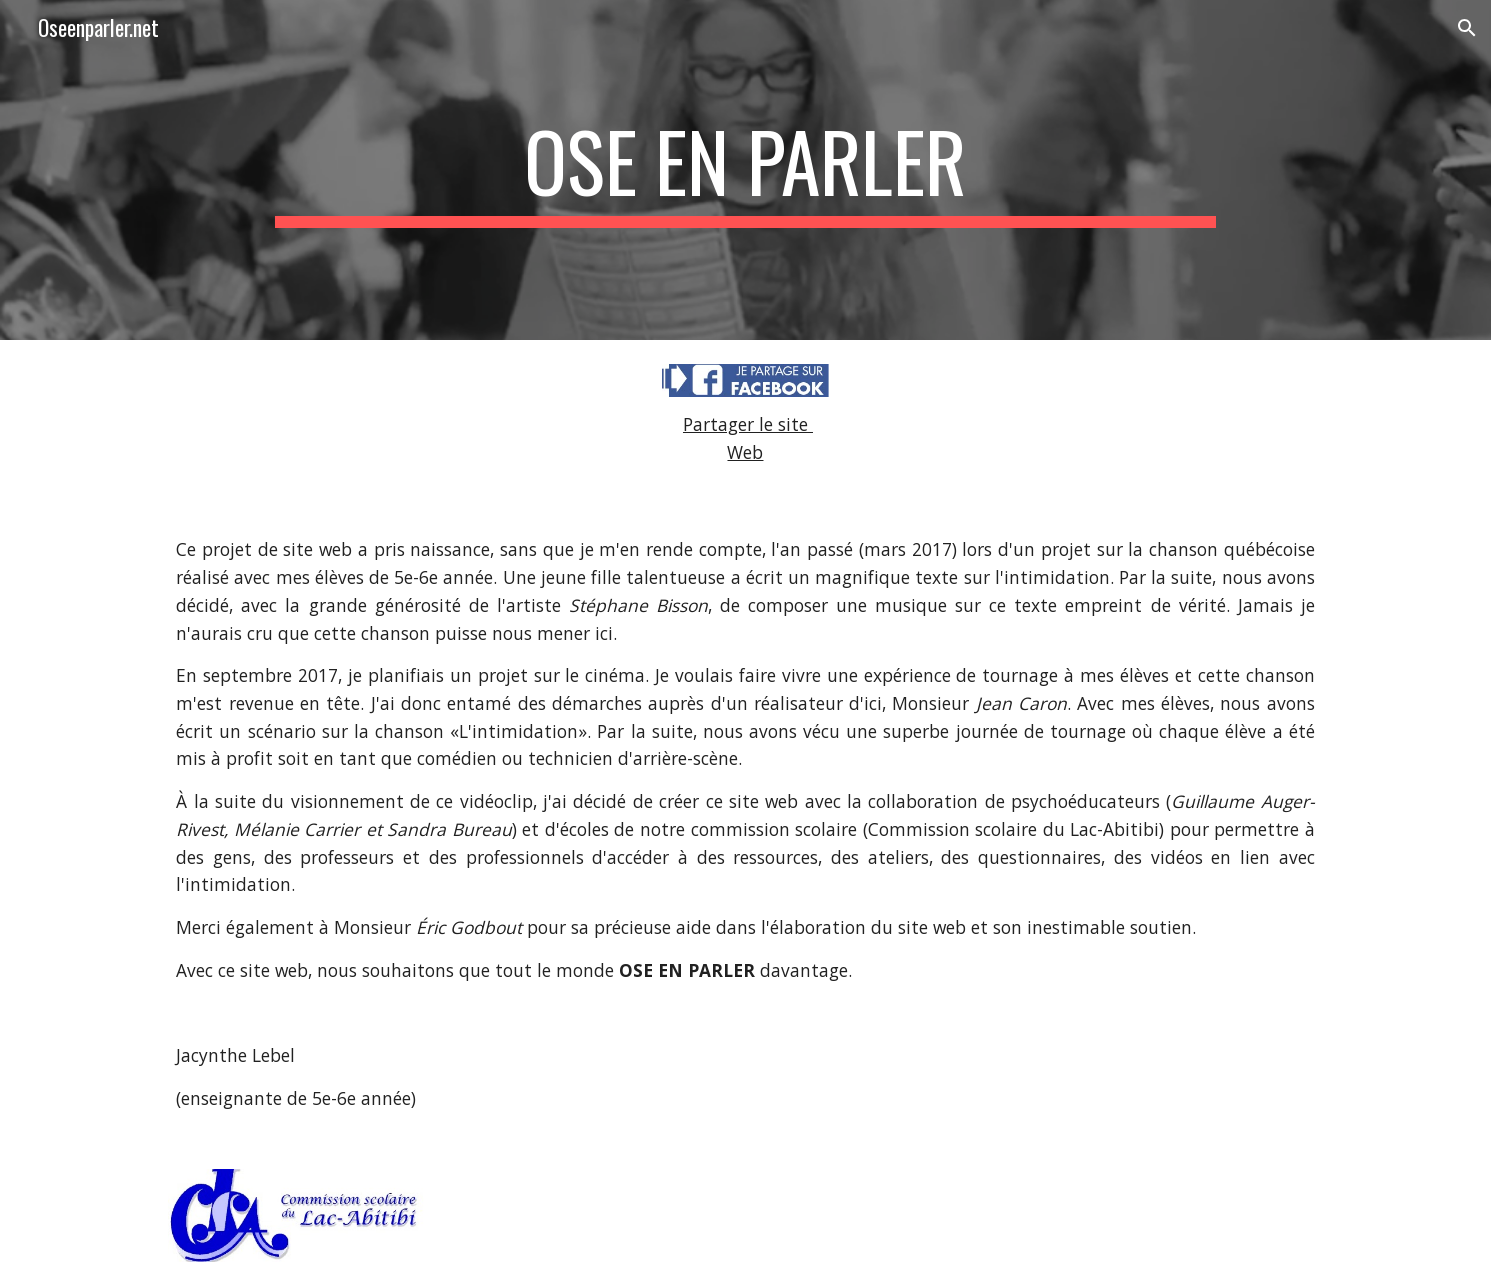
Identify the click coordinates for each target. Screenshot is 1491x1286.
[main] (745, 170)
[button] (1467, 28)
